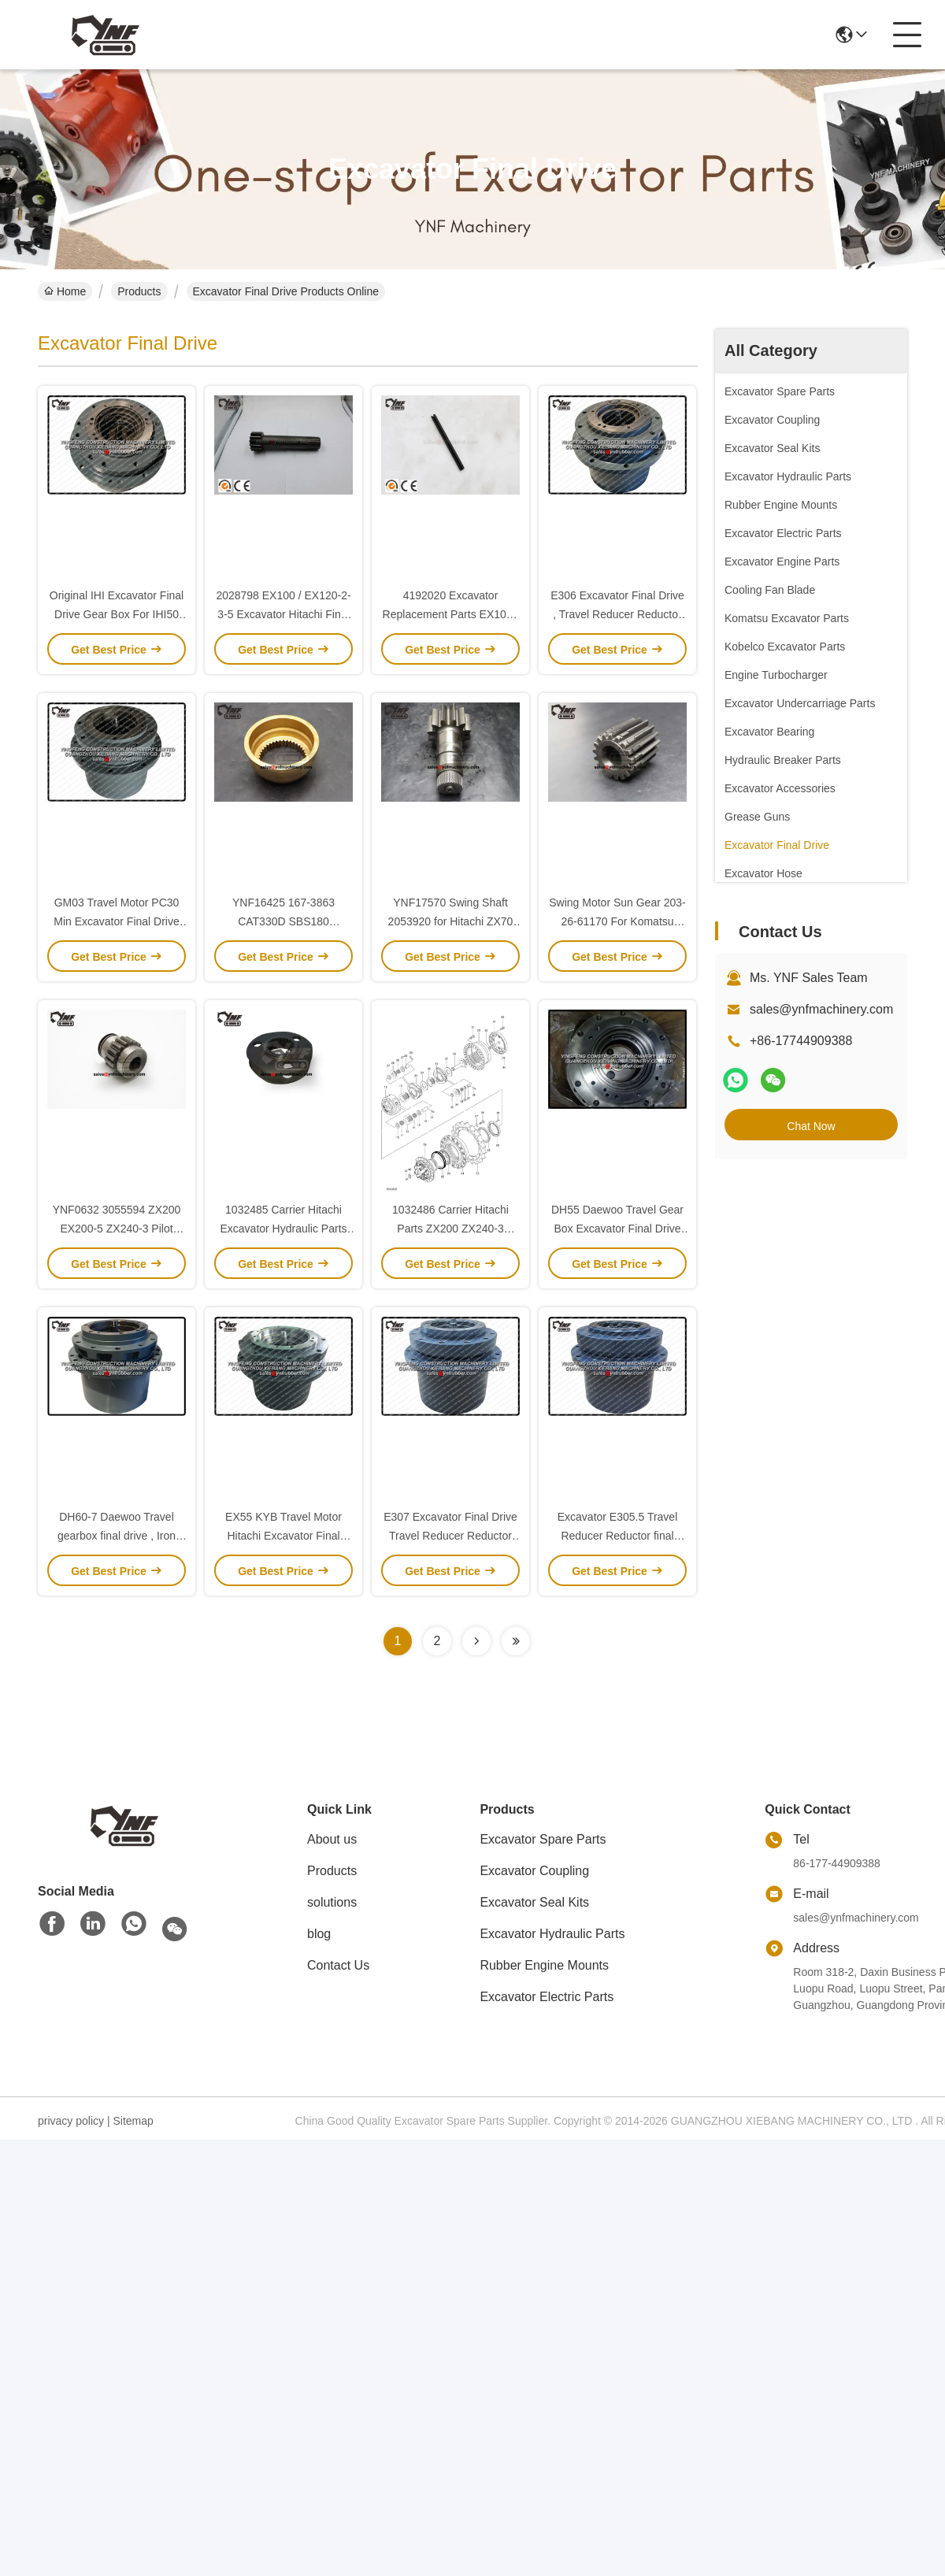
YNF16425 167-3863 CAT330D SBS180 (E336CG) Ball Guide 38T (283, 921)
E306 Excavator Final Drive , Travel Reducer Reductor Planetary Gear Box (617, 614)
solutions (332, 1902)
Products (139, 291)
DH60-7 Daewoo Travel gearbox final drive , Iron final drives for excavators (117, 1535)
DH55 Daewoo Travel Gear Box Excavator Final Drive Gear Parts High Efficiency (617, 1228)
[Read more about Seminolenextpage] (476, 1641)
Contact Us (338, 1965)
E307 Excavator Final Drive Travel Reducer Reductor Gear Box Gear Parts (450, 1535)
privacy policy (71, 2121)
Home (65, 291)
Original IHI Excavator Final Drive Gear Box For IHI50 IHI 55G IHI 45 (116, 614)
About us (332, 1839)
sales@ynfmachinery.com (821, 1009)
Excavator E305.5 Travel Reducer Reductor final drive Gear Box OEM (618, 1535)
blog (319, 1933)
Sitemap (133, 2121)
